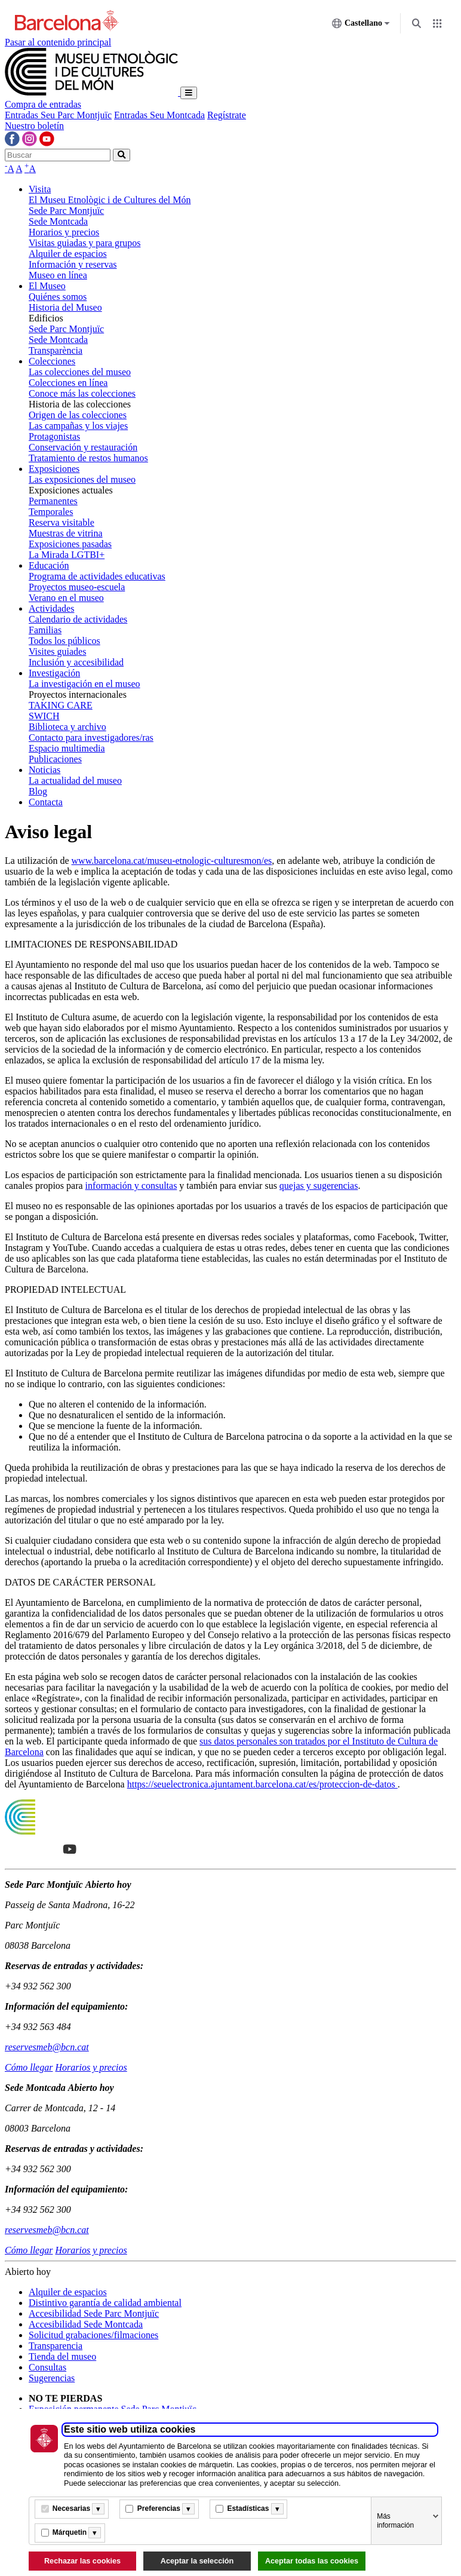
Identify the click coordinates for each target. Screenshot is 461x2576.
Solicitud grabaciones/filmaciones (93, 2335)
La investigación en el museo (84, 684)
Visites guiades (57, 651)
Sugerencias (52, 2378)
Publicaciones (55, 759)
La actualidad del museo (75, 780)
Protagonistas (54, 436)
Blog (38, 791)
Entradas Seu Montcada (159, 115)
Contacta (46, 802)
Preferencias (158, 2508)
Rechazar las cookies (82, 2561)
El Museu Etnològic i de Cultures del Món (110, 200)
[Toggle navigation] (188, 93)
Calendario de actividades (78, 619)
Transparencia (55, 2346)
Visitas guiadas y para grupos (84, 243)
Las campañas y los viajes (78, 426)
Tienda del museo (62, 2356)
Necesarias (71, 2508)
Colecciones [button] (52, 361)
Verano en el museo (66, 598)
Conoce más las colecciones (82, 393)
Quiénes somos (58, 297)
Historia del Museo (65, 307)
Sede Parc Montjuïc (66, 211)
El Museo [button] (47, 286)
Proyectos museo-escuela (77, 587)
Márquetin (70, 2532)
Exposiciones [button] (54, 469)
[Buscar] (57, 155)
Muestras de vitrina (66, 533)
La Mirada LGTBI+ (67, 555)
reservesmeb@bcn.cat (47, 2047)
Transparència (55, 350)
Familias (45, 630)
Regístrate (226, 115)
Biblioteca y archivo (67, 727)
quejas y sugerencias (318, 1185)
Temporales (51, 512)
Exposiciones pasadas (70, 544)
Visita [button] (40, 189)
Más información (395, 2520)
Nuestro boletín (34, 126)
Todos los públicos (64, 641)
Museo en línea (58, 275)
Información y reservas (73, 264)
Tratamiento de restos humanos (88, 458)
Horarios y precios (64, 232)
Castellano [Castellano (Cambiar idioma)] (361, 25)
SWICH (44, 716)
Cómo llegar (29, 2067)
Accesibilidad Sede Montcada (86, 2324)
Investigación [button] (54, 673)
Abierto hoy (28, 2272)
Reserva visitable (61, 522)
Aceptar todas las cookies (311, 2561)
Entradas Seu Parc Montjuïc (58, 115)
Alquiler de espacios (68, 254)
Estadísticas (248, 2508)
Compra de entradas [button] (43, 104)
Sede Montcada (58, 221)
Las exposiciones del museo (82, 479)
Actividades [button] (51, 608)
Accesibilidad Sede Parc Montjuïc (94, 2313)
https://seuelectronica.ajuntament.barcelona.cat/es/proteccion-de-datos (262, 1784)
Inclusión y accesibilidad (76, 662)
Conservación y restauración (83, 447)
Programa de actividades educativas (97, 576)
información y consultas (131, 1185)
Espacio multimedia (67, 748)
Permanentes (53, 501)
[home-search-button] (121, 155)
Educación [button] (49, 565)
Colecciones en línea (68, 383)
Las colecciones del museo (80, 372)
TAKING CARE (61, 705)
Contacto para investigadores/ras (91, 737)
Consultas (47, 2367)
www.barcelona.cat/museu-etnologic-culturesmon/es (172, 860)
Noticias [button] (44, 770)
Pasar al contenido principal (58, 42)
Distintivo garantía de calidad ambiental (105, 2303)
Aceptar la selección (197, 2561)
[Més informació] (98, 2508)
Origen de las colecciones (78, 415)
